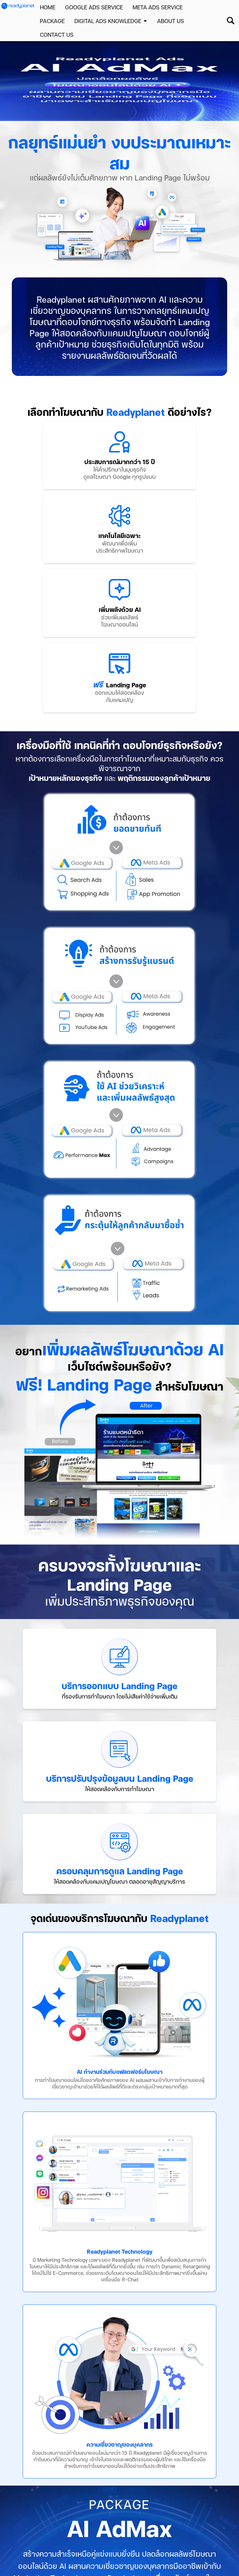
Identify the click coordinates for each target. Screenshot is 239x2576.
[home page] (18, 6)
